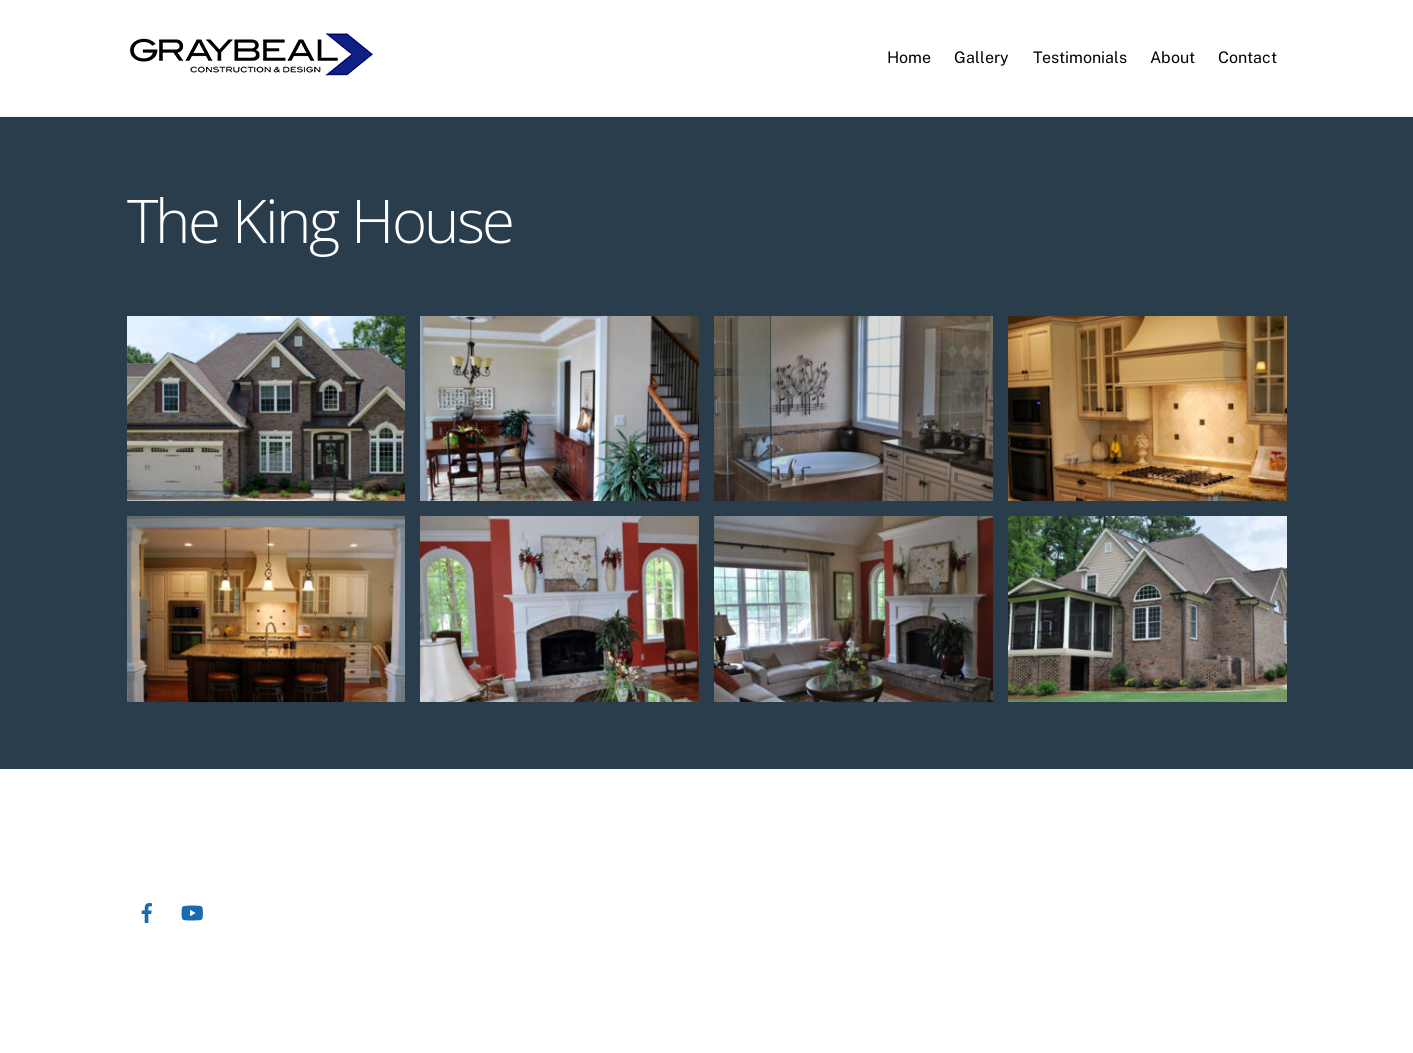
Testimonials (1080, 57)
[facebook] (147, 910)
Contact (1247, 57)
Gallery (981, 57)
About (1172, 57)
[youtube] (192, 910)
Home (909, 57)
